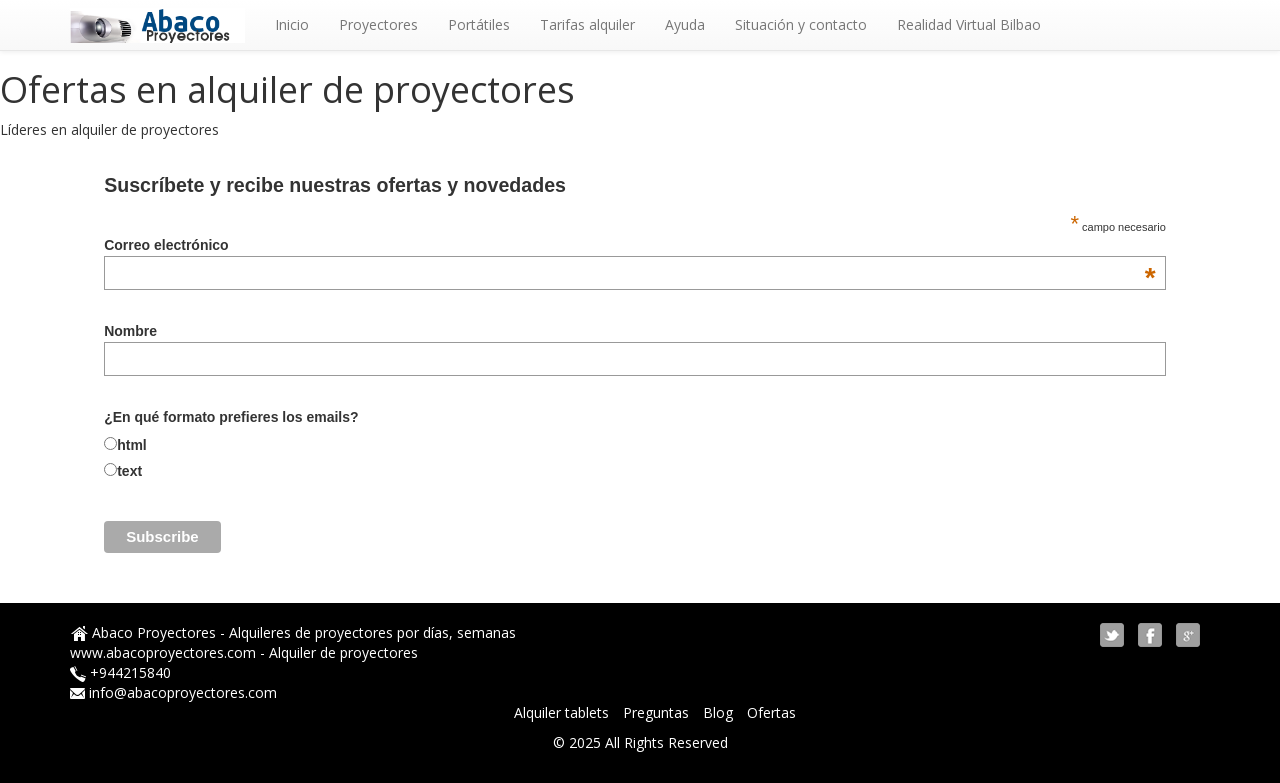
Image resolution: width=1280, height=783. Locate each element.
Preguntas (658, 712)
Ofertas (771, 712)
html (132, 445)
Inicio (292, 24)
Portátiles (479, 24)
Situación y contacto (801, 24)
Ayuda (685, 24)
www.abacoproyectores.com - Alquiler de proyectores (244, 652)
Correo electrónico (630, 245)
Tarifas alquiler (587, 24)
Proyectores (378, 24)
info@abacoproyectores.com (183, 692)
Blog (720, 712)
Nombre (130, 331)
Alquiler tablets (563, 712)
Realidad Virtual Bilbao (969, 24)
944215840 (135, 672)
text (129, 471)
